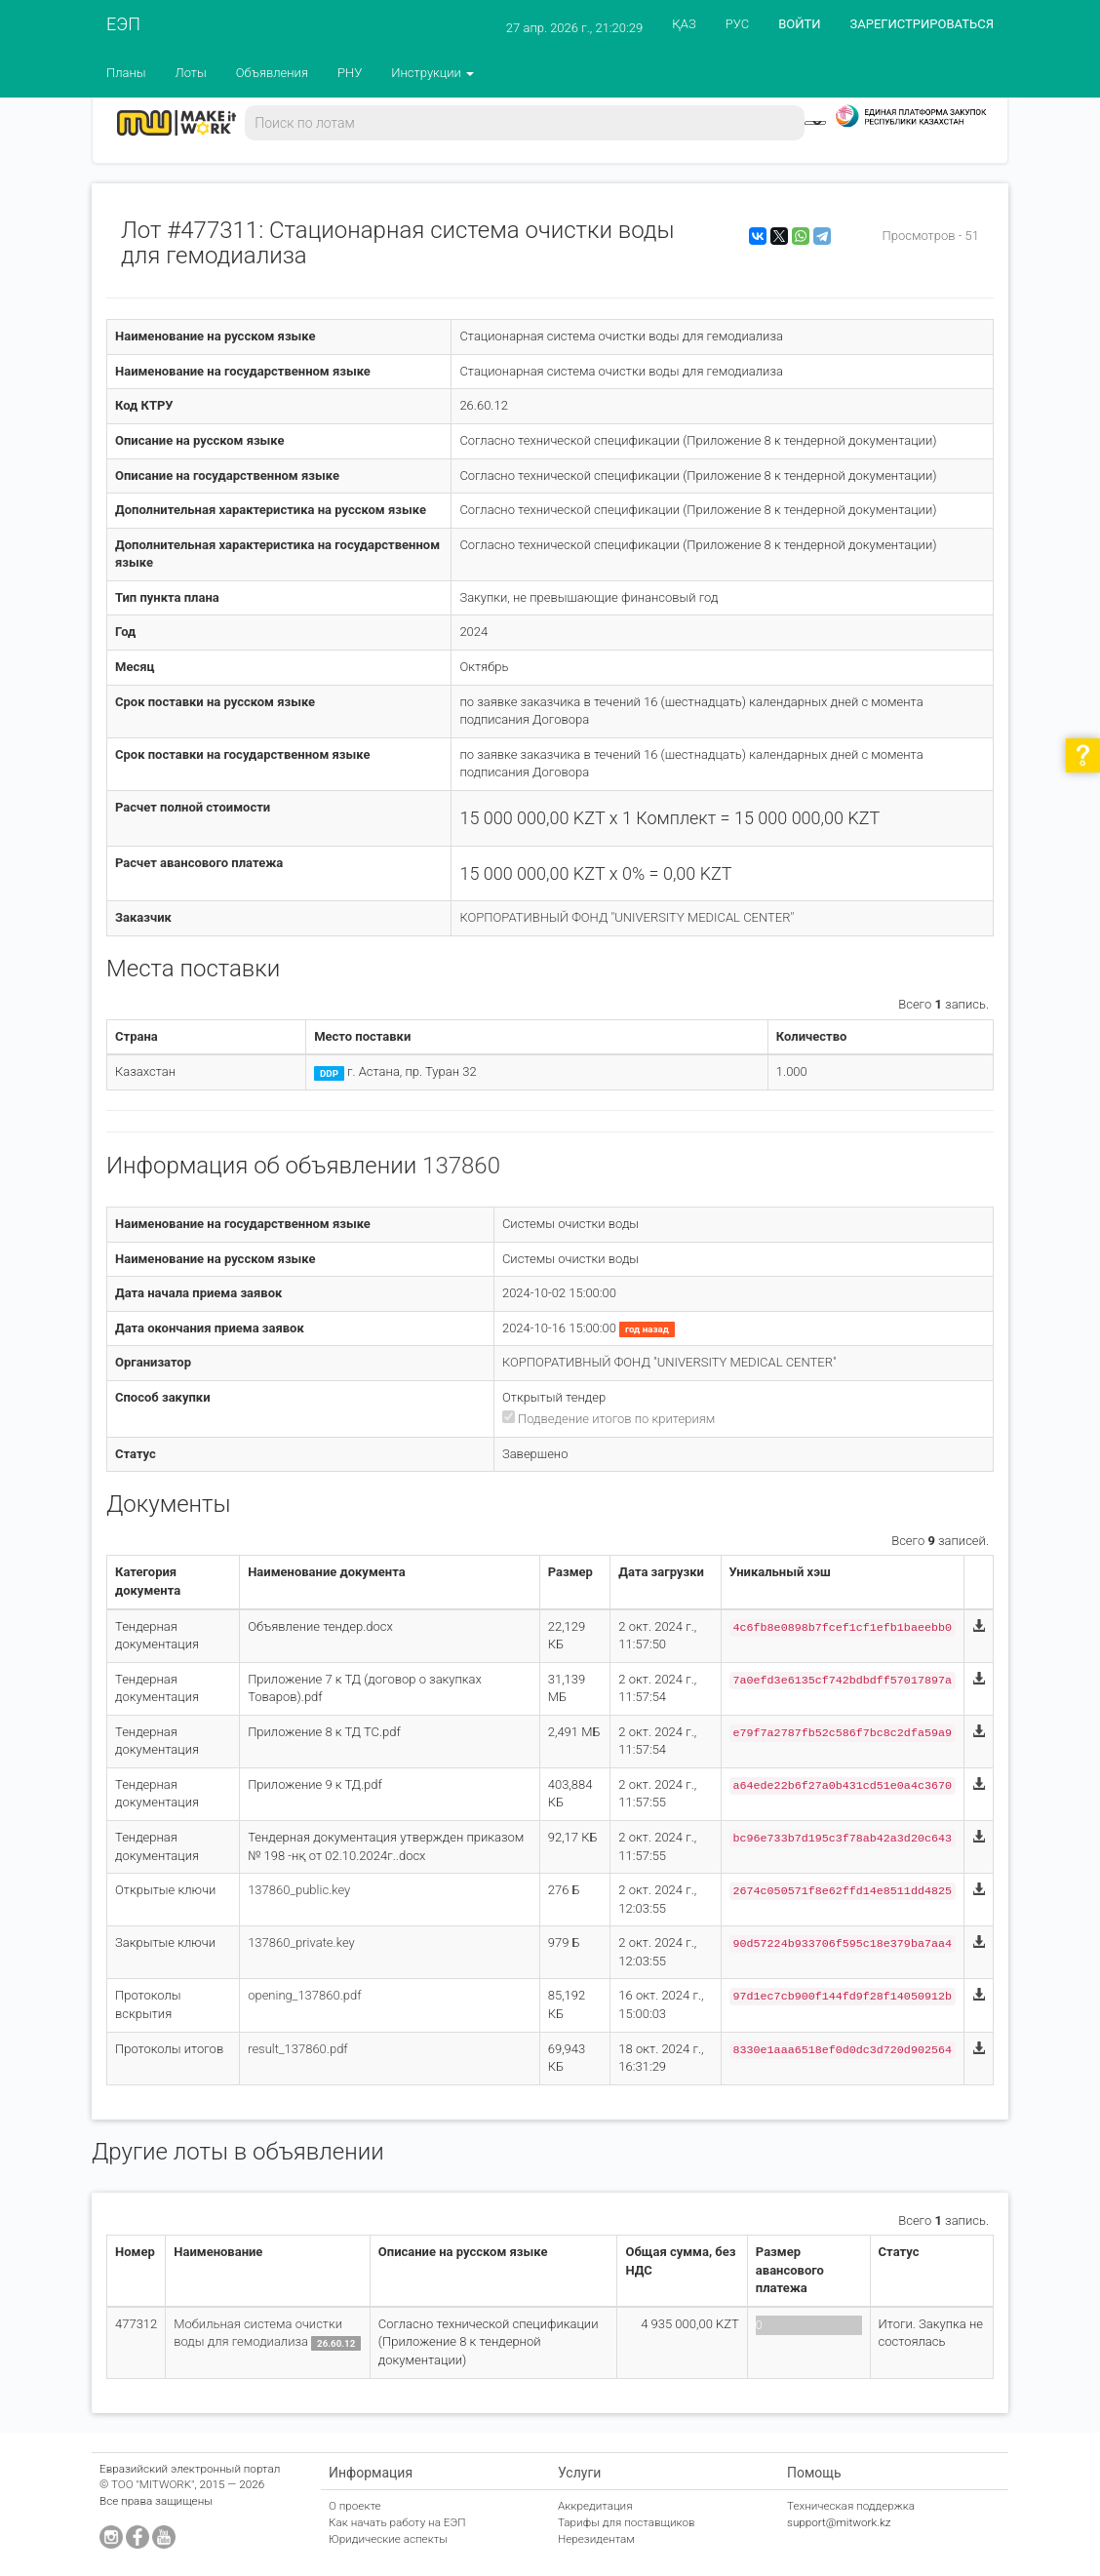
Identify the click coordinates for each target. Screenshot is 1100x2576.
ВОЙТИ (799, 24)
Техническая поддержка (851, 2506)
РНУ (349, 72)
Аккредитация (595, 2506)
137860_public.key (299, 1889)
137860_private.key (301, 1942)
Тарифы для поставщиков (626, 2522)
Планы (126, 72)
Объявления (272, 72)
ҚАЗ (684, 24)
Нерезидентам (596, 2539)
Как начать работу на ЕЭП (397, 2522)
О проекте (355, 2506)
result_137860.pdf (298, 2048)
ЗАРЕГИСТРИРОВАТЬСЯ (922, 24)
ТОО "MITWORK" (153, 2484)
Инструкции (432, 72)
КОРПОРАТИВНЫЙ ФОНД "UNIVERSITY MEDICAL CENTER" (626, 917)
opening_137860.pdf (304, 1995)
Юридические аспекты (388, 2539)
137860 (461, 1165)
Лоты (191, 72)
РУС (737, 24)
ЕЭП (123, 24)
